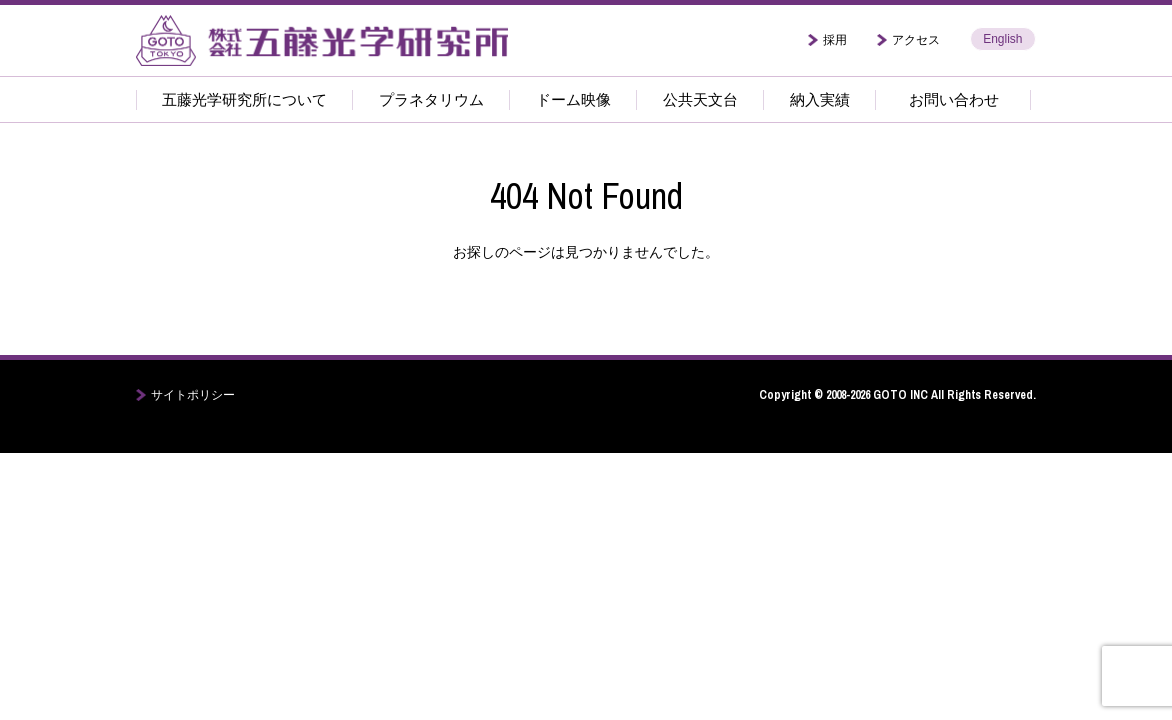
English (1002, 39)
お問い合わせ (954, 99)
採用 (835, 40)
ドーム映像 (573, 99)
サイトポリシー (193, 395)
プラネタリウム (431, 99)
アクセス (916, 40)
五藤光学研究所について (244, 99)
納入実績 (820, 99)
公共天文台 (700, 99)
